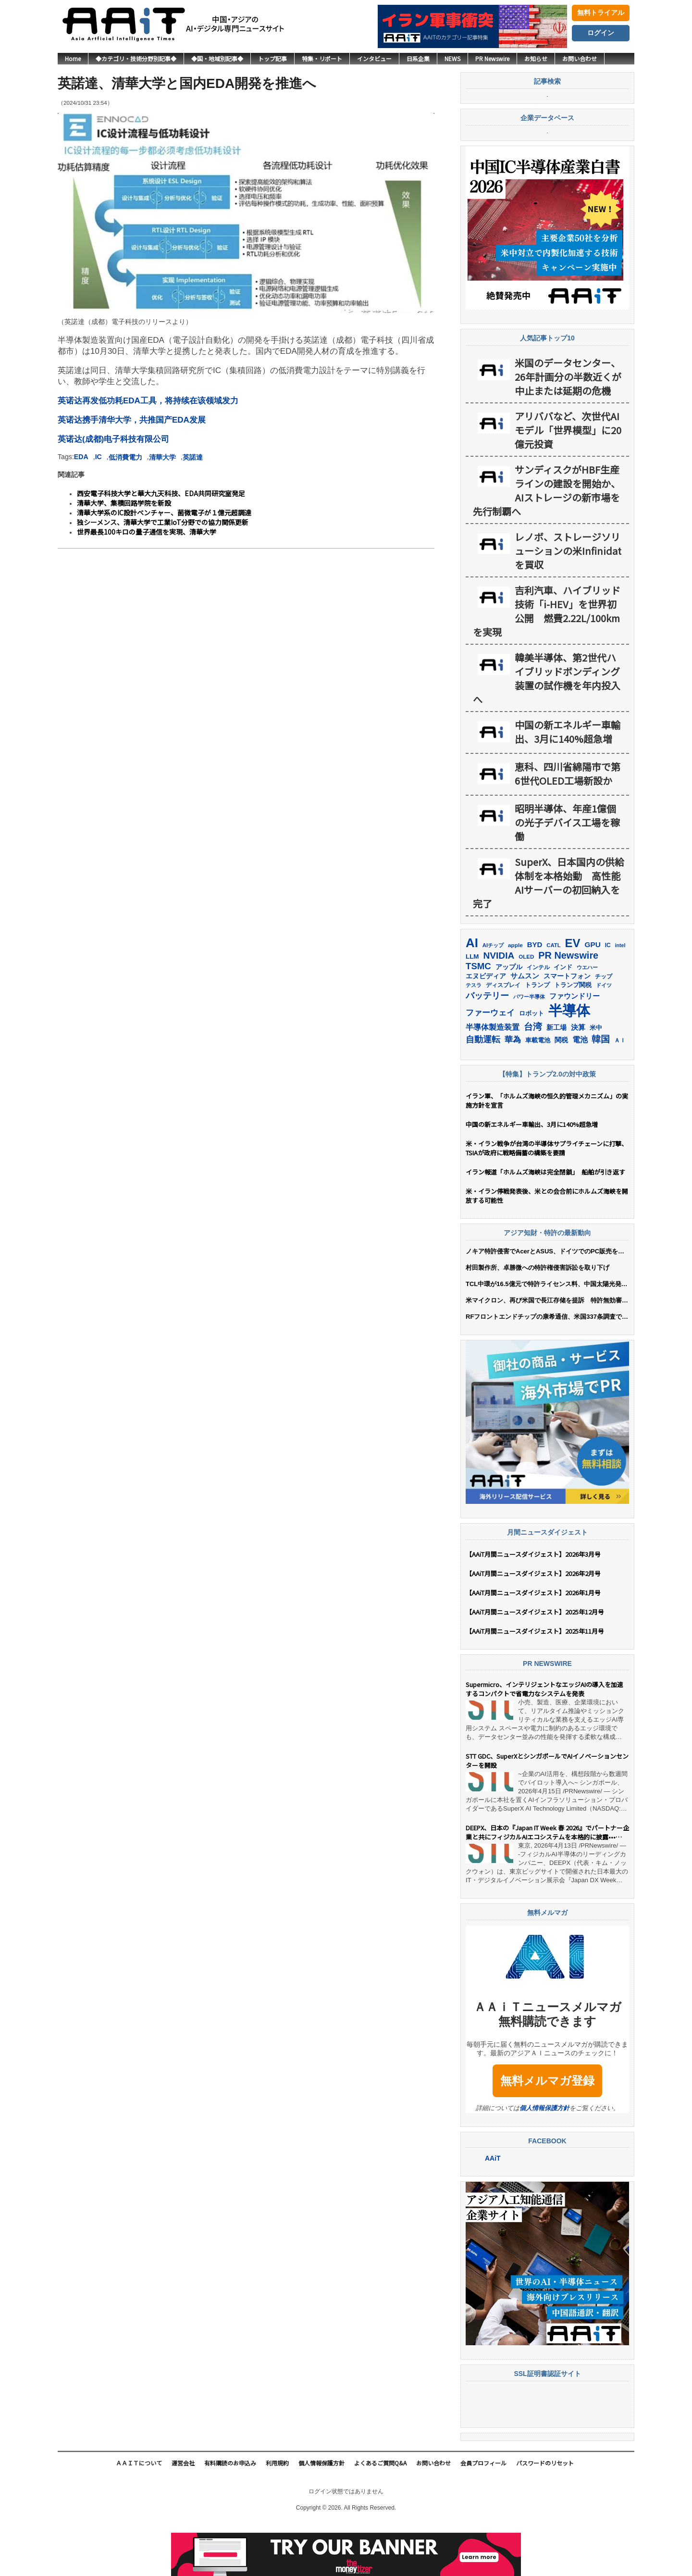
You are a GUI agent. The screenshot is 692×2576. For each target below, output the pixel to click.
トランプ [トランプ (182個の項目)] (537, 1036)
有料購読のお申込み (230, 2515)
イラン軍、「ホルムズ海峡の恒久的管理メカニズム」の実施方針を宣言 (547, 1152)
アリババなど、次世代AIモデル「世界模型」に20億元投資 (568, 482)
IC (98, 457)
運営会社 (183, 2515)
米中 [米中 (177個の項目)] (596, 1079)
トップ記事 (272, 58)
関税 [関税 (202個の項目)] (561, 1092)
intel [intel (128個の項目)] (620, 997)
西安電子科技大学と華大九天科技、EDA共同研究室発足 (161, 493)
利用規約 (277, 2515)
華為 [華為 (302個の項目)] (513, 1091)
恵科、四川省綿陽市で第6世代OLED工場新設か (567, 825)
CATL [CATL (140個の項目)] (553, 997)
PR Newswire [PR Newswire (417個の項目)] (568, 1007)
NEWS (452, 58)
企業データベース (547, 171)
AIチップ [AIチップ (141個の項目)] (493, 997)
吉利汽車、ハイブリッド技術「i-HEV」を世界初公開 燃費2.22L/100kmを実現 (546, 663)
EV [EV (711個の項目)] (573, 994)
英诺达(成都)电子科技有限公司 (113, 439)
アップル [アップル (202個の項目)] (508, 1019)
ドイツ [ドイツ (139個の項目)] (604, 1037)
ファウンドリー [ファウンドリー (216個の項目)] (574, 1048)
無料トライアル (600, 12)
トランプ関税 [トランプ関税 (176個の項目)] (573, 1036)
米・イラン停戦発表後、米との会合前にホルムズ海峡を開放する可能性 (547, 1247)
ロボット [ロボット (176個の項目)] (531, 1065)
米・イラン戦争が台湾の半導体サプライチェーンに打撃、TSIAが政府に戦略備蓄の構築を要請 (547, 1200)
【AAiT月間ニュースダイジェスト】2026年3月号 (533, 1606)
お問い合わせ (579, 58)
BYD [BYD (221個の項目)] (535, 996)
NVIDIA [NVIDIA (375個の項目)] (498, 1007)
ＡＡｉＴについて (139, 2515)
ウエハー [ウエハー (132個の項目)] (587, 1019)
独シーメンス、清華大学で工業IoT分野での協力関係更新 (162, 522)
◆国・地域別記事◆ (217, 58)
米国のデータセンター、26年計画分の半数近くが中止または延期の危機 (568, 429)
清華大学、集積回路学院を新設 (124, 503)
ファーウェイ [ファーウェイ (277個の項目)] (490, 1064)
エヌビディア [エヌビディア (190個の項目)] (486, 1028)
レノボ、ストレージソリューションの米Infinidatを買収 (568, 603)
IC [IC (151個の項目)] (608, 997)
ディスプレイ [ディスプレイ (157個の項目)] (503, 1037)
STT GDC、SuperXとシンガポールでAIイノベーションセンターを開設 (547, 1812)
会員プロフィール (483, 2515)
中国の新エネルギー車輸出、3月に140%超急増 (567, 784)
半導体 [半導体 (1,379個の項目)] (569, 1062)
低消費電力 (125, 457)
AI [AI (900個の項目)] (472, 994)
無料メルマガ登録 (547, 2132)
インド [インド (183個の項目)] (563, 1019)
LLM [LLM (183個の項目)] (472, 1008)
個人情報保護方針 (544, 2159)
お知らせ (535, 58)
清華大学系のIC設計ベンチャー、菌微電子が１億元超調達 (164, 512)
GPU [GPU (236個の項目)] (593, 996)
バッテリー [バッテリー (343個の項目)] (487, 1047)
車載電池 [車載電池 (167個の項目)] (537, 1092)
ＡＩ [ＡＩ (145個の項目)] (620, 1092)
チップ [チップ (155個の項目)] (603, 1028)
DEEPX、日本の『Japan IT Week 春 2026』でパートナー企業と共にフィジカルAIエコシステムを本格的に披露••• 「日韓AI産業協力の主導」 (547, 1884)
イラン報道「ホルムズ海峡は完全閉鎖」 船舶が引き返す (547, 1223)
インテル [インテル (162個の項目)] (538, 1019)
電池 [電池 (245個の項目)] (580, 1092)
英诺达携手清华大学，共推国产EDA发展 (132, 420)
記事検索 (547, 109)
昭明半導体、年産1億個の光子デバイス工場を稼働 (567, 874)
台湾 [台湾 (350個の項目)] (533, 1079)
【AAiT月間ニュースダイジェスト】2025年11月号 (535, 1683)
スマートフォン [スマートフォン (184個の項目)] (567, 1028)
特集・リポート (322, 58)
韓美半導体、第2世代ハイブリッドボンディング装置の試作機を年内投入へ (546, 730)
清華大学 (162, 457)
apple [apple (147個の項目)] (515, 997)
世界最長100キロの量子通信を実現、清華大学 (146, 532)
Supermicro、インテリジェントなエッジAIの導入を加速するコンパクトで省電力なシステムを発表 (544, 1741)
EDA (81, 457)
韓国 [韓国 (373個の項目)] (601, 1091)
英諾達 (193, 457)
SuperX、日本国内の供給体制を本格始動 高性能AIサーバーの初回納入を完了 (548, 935)
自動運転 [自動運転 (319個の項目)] (483, 1091)
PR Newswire (492, 58)
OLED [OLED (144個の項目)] (526, 1009)
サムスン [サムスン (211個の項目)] (524, 1028)
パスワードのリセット (545, 2515)
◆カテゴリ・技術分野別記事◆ (136, 58)
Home (73, 58)
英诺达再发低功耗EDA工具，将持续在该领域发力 (148, 400)
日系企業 (418, 58)
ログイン (600, 33)
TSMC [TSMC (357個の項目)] (478, 1018)
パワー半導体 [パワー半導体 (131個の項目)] (529, 1048)
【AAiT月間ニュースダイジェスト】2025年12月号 (535, 1663)
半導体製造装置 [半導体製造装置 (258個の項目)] (492, 1079)
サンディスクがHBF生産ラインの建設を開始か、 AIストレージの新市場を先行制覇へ (546, 542)
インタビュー (374, 58)
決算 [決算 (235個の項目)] (578, 1079)
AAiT (493, 2210)
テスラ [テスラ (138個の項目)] (474, 1037)
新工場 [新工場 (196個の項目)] (556, 1079)
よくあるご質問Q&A (380, 2515)
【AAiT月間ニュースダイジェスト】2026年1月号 (533, 1644)
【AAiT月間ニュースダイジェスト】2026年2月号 (533, 1625)
